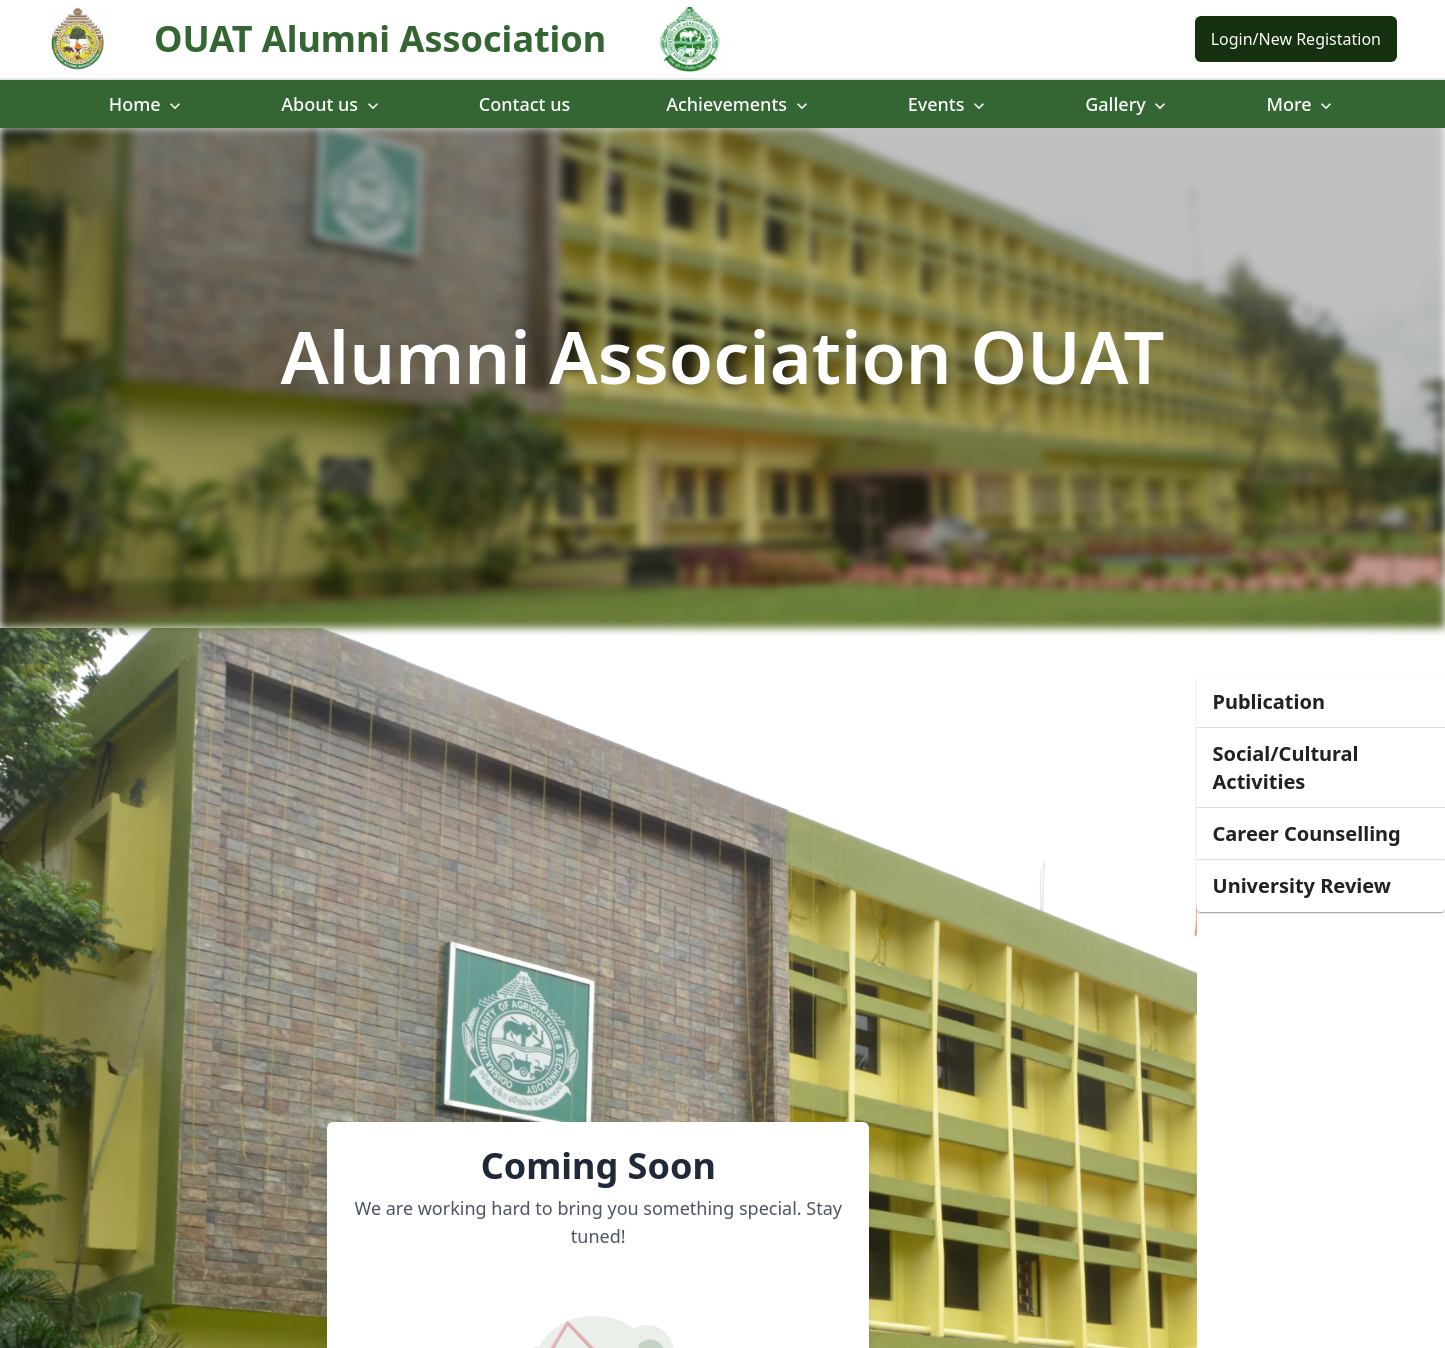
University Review (1302, 885)
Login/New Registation (1296, 39)
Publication (1269, 701)
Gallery (1127, 104)
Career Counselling (1307, 833)
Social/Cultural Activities (1286, 767)
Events (948, 104)
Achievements (739, 104)
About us (332, 104)
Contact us (524, 104)
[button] (1321, 702)
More (1301, 104)
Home (147, 104)
